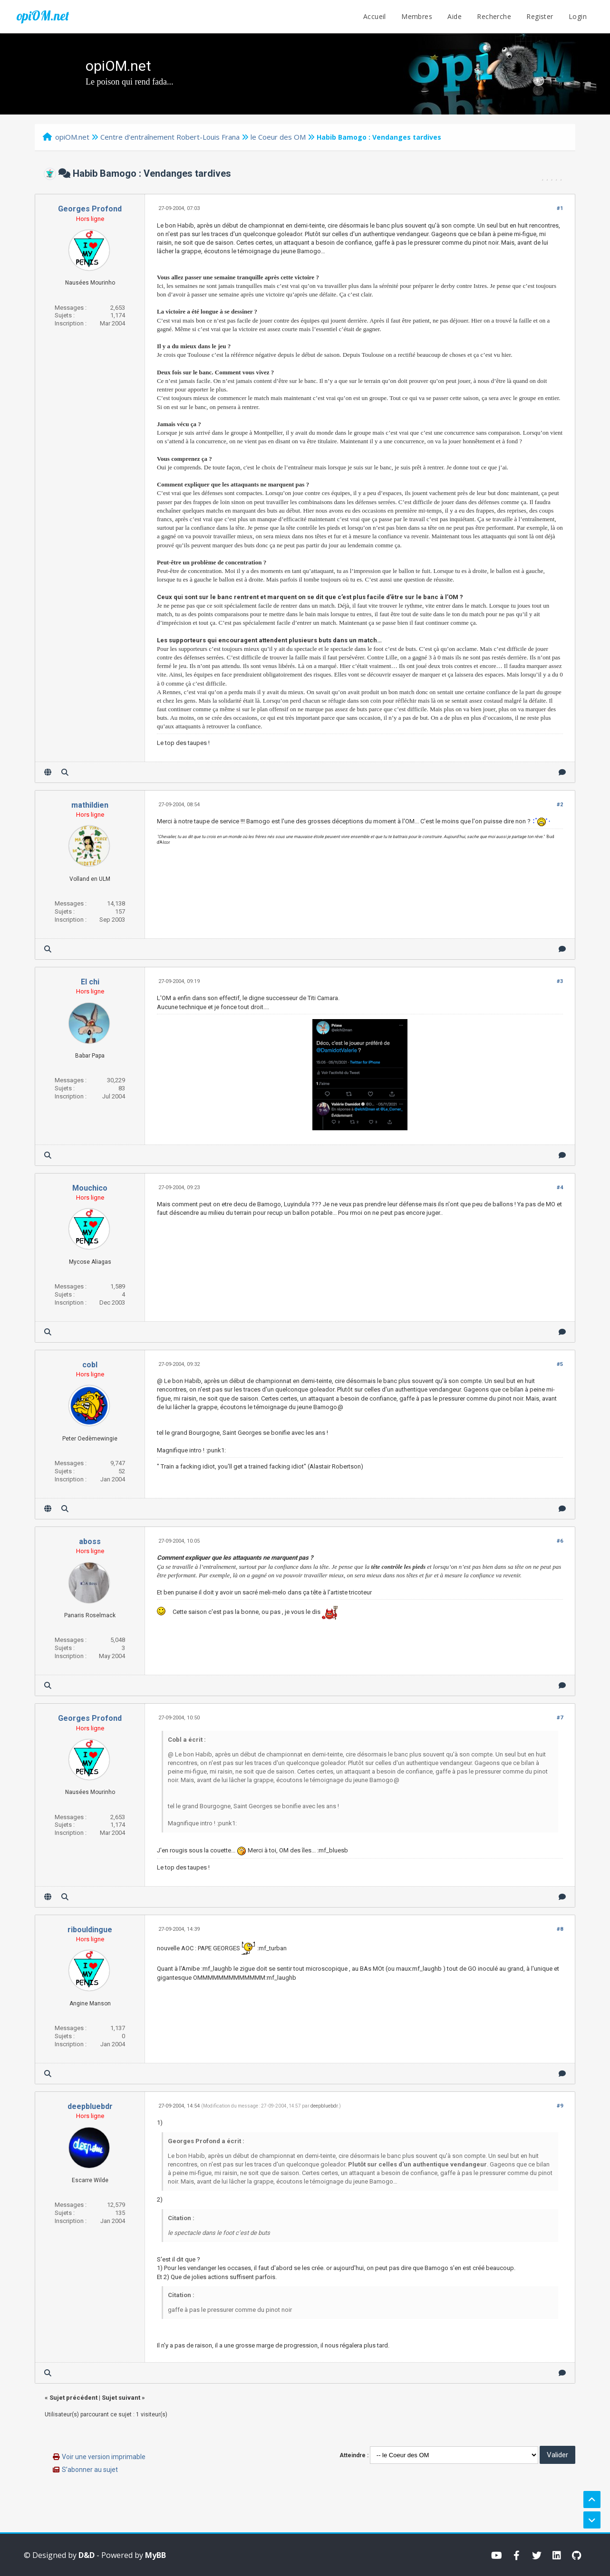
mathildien (89, 805)
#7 (560, 1718)
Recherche (494, 16)
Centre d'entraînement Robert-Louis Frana (170, 137)
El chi (90, 981)
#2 (560, 804)
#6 (560, 1541)
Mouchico (89, 1188)
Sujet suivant (121, 2397)
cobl (89, 1364)
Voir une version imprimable (103, 2457)
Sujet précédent (73, 2397)
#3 (560, 981)
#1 (560, 208)
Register (539, 16)
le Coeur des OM (278, 137)
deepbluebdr (90, 2106)
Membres (416, 16)
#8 (560, 1929)
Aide (454, 16)
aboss (90, 1541)
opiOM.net (43, 16)
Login (578, 16)
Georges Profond (90, 208)
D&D (86, 2555)
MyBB (155, 2555)
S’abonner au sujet (90, 2469)
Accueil (374, 16)
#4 (560, 1187)
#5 (560, 1364)
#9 (560, 2106)
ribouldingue (90, 1929)
